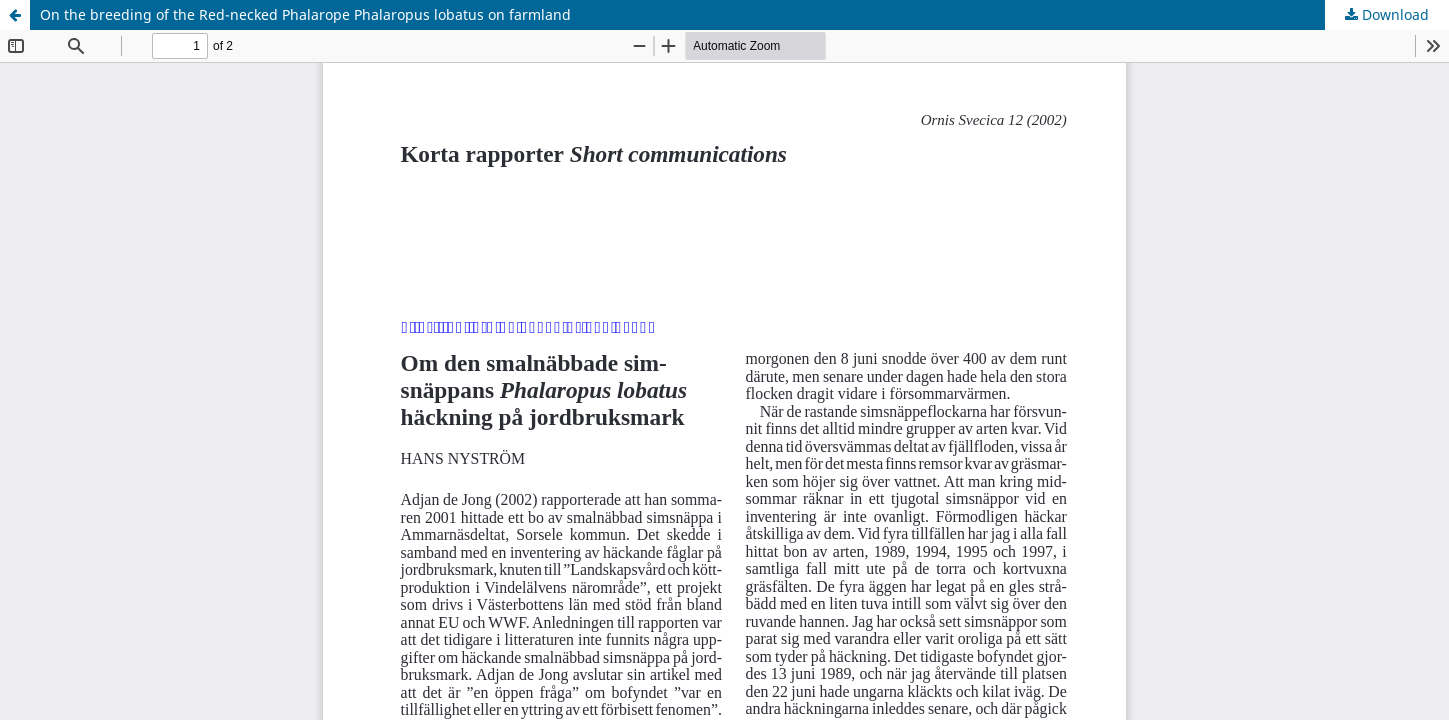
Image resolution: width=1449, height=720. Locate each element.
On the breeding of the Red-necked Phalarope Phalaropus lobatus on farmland (305, 14)
